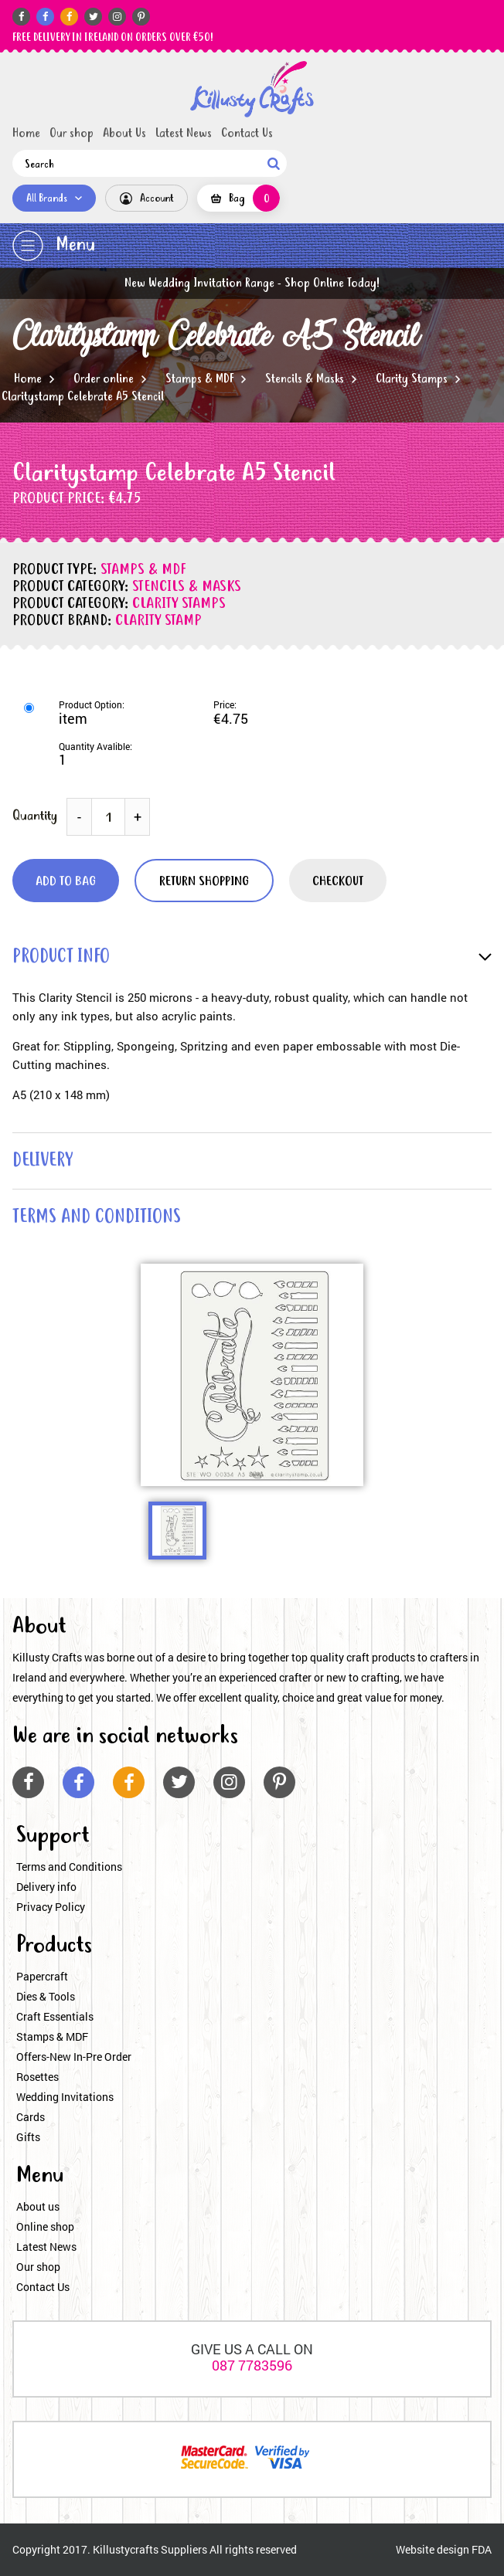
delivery (42, 1161)
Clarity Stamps (412, 379)
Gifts (28, 2137)
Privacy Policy (50, 1906)
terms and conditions (96, 1217)
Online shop (45, 2226)
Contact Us (247, 133)
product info (61, 957)
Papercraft (42, 1976)
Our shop (71, 133)
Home (26, 133)
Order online (103, 379)
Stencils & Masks (304, 379)
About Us (124, 133)
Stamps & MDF (199, 379)
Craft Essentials (55, 2016)
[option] (252, 1375)
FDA (482, 2549)
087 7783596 (252, 2365)
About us (38, 2206)
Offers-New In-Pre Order (73, 2056)
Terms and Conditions (69, 1866)
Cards (30, 2116)
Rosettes (37, 2076)
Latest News (183, 133)
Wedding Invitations (65, 2096)
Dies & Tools (45, 1996)
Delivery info (46, 1886)
